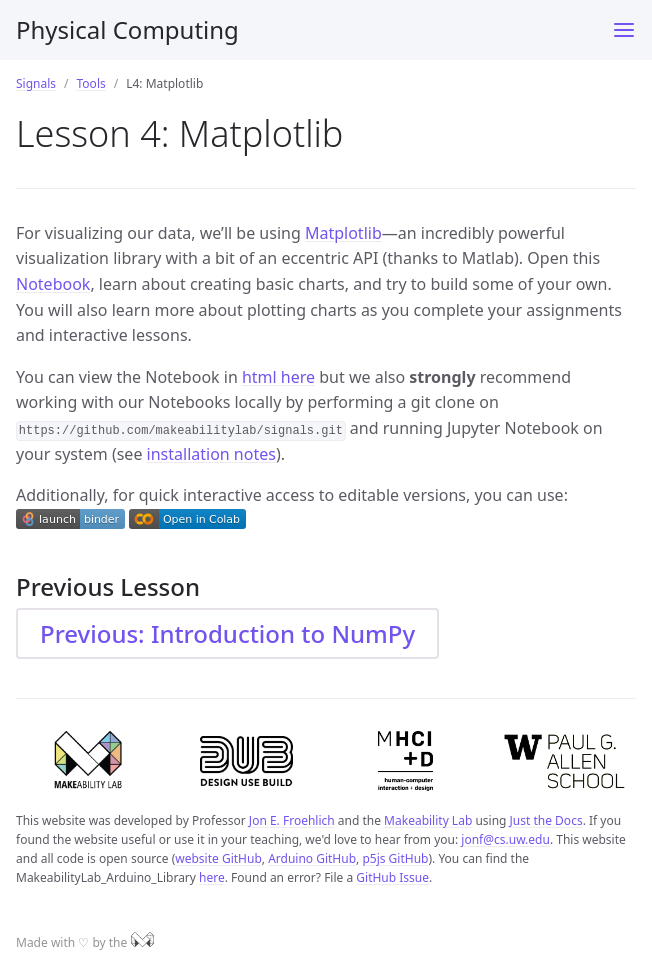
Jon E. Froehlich (292, 820)
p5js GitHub (395, 858)
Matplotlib (343, 233)
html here (278, 377)
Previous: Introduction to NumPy (227, 633)
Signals (36, 83)
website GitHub (218, 858)
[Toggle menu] (624, 30)
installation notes (211, 454)
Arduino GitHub (312, 858)
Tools (91, 83)
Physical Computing (127, 29)
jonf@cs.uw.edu (505, 839)
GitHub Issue (392, 877)
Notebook (53, 284)
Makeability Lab (428, 820)
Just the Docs (546, 820)
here (212, 877)
